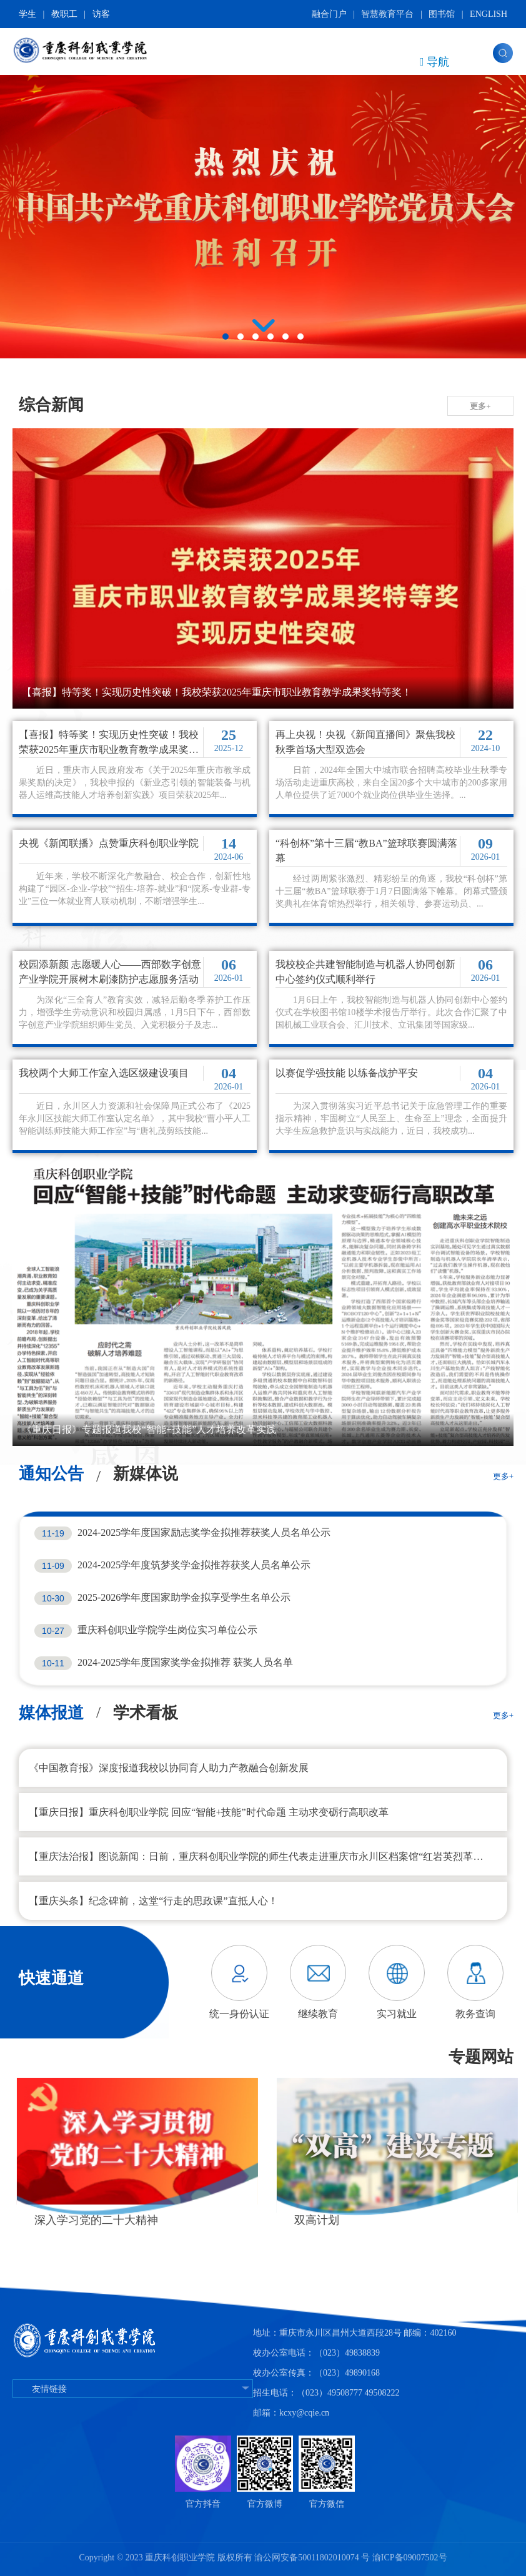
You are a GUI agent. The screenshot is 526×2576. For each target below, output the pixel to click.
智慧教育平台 (387, 14)
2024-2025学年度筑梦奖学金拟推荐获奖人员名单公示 (193, 1565)
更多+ (480, 406)
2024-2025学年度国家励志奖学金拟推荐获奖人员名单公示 (203, 1532)
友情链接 (133, 2389)
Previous (188, 1983)
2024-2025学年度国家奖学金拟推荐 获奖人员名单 (185, 1662)
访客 (101, 14)
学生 (27, 14)
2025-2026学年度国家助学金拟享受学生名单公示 (183, 1597)
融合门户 (329, 14)
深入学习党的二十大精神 (352, 2220)
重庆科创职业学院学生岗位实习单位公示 (167, 1630)
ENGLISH (488, 14)
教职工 (64, 14)
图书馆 (442, 14)
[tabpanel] (263, 210)
